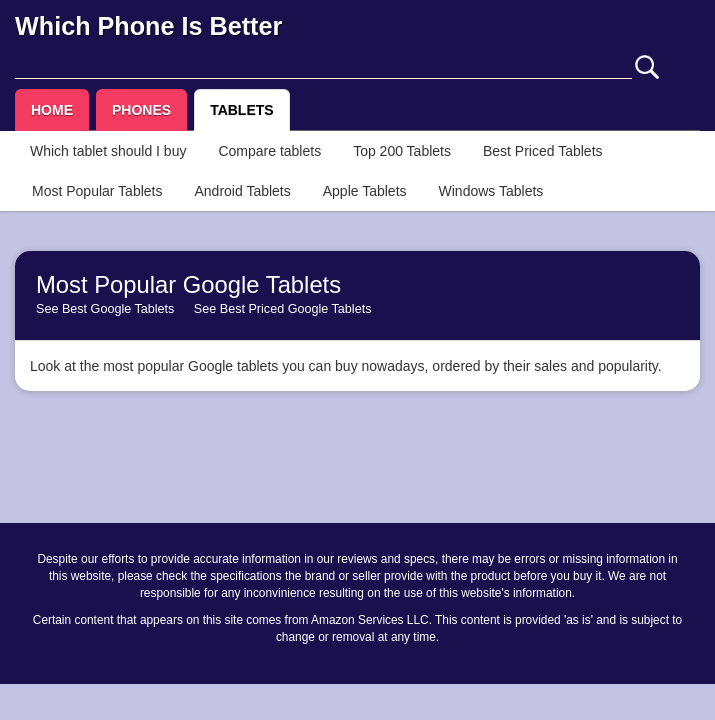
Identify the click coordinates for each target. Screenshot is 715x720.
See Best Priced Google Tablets (283, 309)
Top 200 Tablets (402, 151)
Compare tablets (269, 151)
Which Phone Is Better (148, 26)
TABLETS (242, 110)
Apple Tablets (365, 191)
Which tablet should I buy (108, 151)
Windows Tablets (491, 191)
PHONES (141, 110)
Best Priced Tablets (543, 151)
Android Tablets (242, 191)
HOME (52, 110)
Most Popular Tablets (97, 191)
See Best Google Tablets (105, 309)
